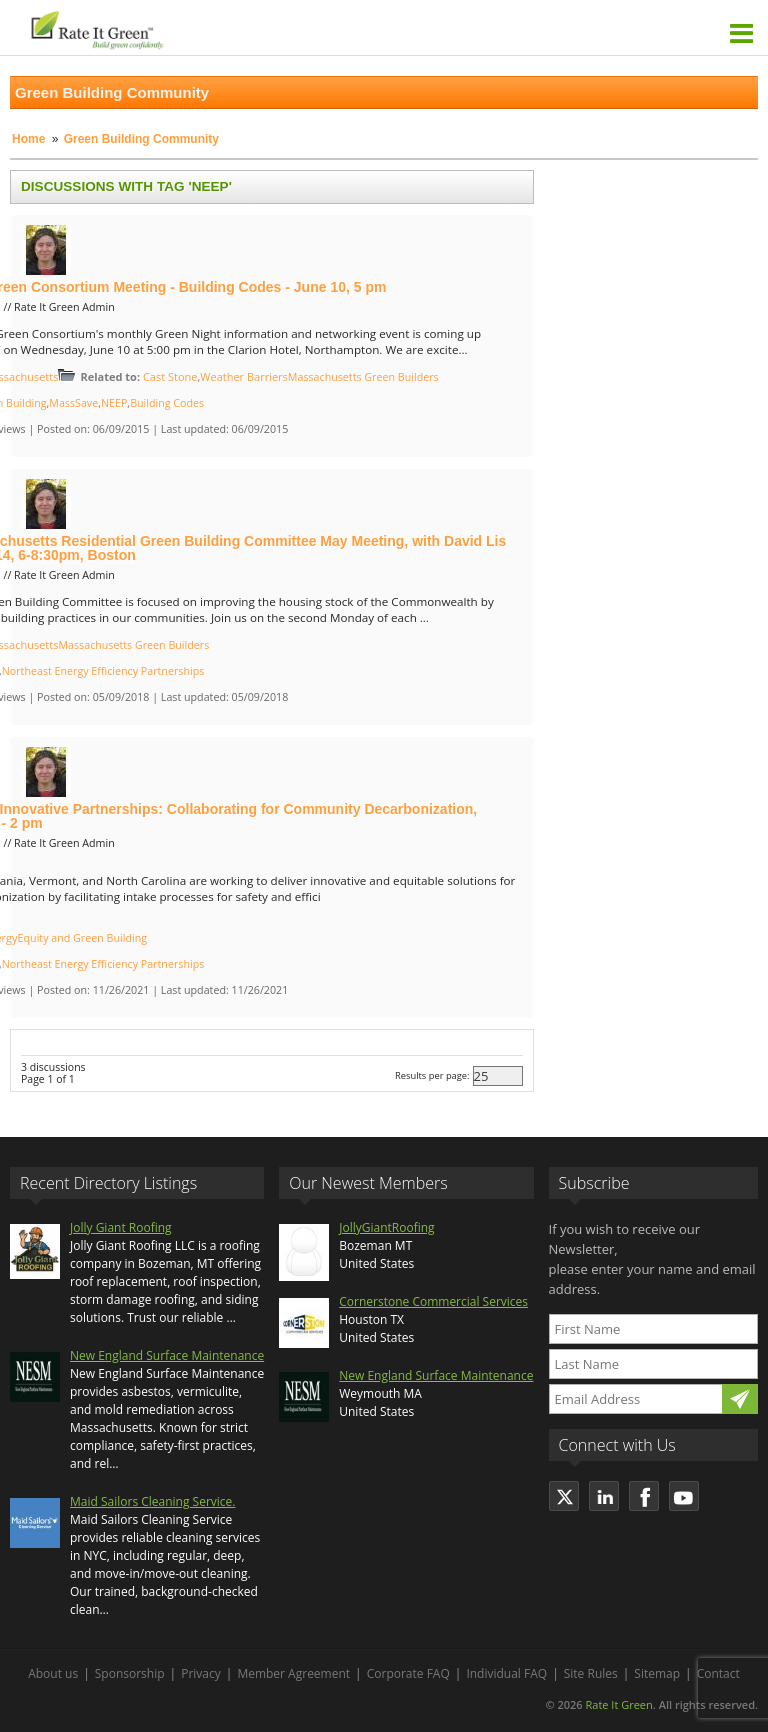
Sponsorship (130, 1673)
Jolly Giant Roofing (121, 1227)
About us (53, 1673)
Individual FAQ (506, 1673)
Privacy (201, 1673)
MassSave (73, 403)
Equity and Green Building (82, 938)
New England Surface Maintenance (167, 1355)
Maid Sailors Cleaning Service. (152, 1501)
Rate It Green (618, 1704)
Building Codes (167, 403)
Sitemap (657, 1673)
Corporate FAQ (408, 1673)
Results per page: (432, 1075)
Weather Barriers (244, 376)
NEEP (114, 403)
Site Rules (591, 1673)
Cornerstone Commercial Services (433, 1301)
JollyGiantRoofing (386, 1227)
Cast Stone (170, 376)
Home (28, 139)
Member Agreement (293, 1673)
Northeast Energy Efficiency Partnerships (103, 671)
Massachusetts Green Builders (363, 377)
